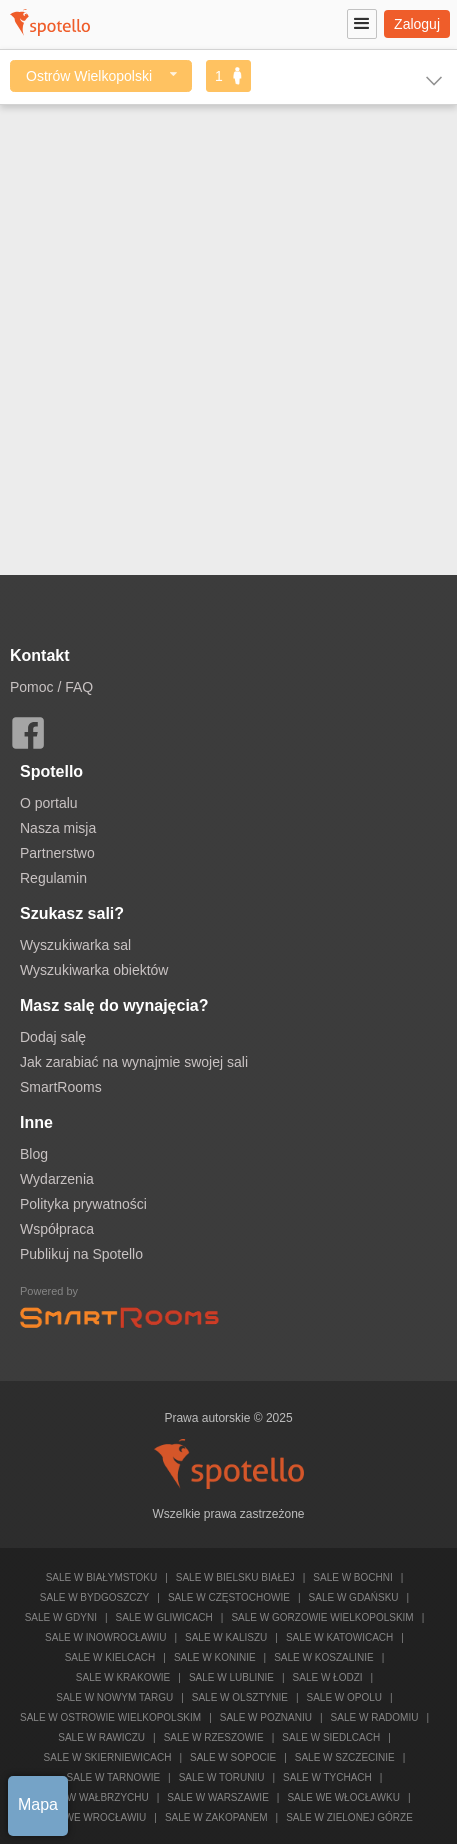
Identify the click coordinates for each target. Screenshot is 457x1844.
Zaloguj (417, 24)
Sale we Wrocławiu (91, 1817)
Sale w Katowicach (339, 1637)
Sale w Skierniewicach (108, 1757)
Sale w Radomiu (375, 1717)
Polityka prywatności (83, 1204)
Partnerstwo (57, 853)
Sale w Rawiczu (101, 1737)
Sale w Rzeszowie (214, 1737)
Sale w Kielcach (110, 1657)
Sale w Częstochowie (229, 1597)
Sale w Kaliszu (226, 1637)
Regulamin (53, 878)
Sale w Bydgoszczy (94, 1597)
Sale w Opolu (345, 1697)
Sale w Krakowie (123, 1677)
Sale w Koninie (215, 1657)
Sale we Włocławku (343, 1797)
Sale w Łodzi (328, 1677)
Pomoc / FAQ (51, 687)
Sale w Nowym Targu (114, 1697)
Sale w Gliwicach (164, 1617)
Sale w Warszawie (218, 1797)
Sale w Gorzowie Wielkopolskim (322, 1617)
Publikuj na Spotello (81, 1254)
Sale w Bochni (352, 1577)
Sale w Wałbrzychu (94, 1797)
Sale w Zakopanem (216, 1817)
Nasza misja (58, 828)
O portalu (49, 803)
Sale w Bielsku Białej (235, 1577)
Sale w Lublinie (231, 1677)
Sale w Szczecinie (345, 1757)
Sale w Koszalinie (323, 1657)
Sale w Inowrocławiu (105, 1637)
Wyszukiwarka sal (75, 945)
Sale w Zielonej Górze (349, 1817)
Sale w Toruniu (222, 1777)
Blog (34, 1154)
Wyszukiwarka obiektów (94, 970)
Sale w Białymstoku (102, 1577)
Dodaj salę (53, 1037)
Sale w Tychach (327, 1777)
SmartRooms (61, 1087)
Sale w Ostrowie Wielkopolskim (110, 1717)
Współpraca (57, 1229)
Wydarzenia (57, 1179)
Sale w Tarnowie (114, 1777)
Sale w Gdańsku (354, 1597)
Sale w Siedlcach (331, 1737)
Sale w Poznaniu (266, 1717)
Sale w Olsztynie (240, 1697)
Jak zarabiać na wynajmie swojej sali (134, 1062)
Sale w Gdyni (61, 1617)
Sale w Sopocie (233, 1757)
